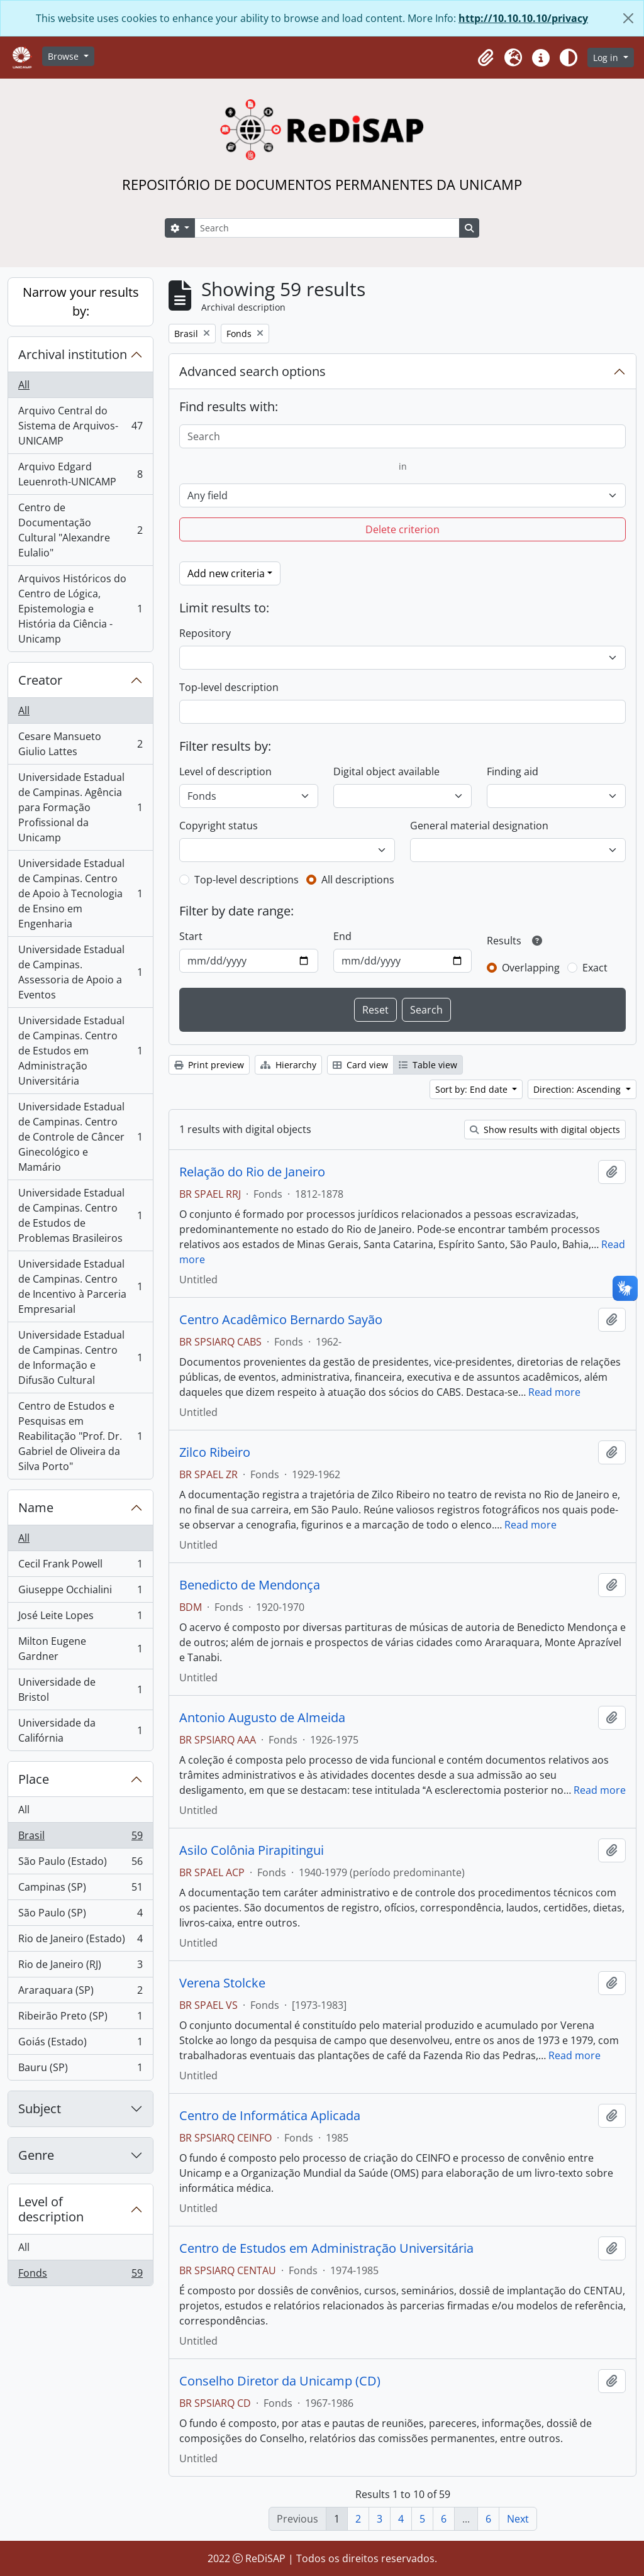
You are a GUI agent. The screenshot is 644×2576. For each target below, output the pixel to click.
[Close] (628, 18)
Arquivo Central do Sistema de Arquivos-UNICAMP (80, 426)
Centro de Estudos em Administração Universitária (326, 2248)
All (24, 385)
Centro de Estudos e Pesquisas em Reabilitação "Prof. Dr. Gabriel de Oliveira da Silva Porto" (80, 1436)
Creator (40, 680)
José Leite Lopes (80, 1618)
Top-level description (229, 687)
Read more (554, 1392)
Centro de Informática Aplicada (269, 2115)
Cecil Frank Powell (80, 1566)
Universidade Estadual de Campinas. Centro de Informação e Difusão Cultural (80, 1357)
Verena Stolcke (222, 1983)
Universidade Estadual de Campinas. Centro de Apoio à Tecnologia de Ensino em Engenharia (80, 893)
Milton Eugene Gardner (80, 1648)
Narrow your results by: (81, 301)
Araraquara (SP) (80, 1992)
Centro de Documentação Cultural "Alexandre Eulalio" (80, 530)
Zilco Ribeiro (214, 1452)
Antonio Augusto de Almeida (262, 1717)
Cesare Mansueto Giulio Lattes (80, 743)
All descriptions (357, 880)
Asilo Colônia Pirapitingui (251, 1850)
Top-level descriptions (246, 880)
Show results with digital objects (545, 1130)
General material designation (479, 825)
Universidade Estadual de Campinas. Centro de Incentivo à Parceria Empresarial (80, 1286)
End (342, 936)
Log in (607, 58)
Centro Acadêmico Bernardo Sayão (280, 1319)
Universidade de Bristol (80, 1689)
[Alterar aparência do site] (568, 58)
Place (33, 1779)
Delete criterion (402, 529)
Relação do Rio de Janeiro (252, 1172)
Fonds (80, 2275)
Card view (360, 1065)
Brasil (80, 1838)
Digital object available (386, 771)
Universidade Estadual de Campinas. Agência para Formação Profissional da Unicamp (80, 807)
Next (518, 2519)
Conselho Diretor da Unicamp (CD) (279, 2381)
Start (191, 936)
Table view (428, 1065)
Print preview (209, 1065)
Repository (205, 633)
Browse (64, 56)
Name (35, 1507)
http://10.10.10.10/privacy (523, 18)
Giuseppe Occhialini (80, 1592)
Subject (39, 2108)
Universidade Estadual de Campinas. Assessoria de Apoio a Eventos (80, 972)
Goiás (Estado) (80, 2044)
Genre (36, 2155)
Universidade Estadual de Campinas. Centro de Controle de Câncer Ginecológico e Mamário (80, 1137)
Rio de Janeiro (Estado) (80, 1941)
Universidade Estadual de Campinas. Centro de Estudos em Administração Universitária (80, 1051)
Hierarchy (288, 1065)
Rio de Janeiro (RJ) (80, 1967)
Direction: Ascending (578, 1089)
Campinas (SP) (80, 1889)
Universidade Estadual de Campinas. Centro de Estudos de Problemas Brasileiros (80, 1215)
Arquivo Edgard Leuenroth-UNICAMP (80, 474)
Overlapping (531, 968)
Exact (595, 968)
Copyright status (218, 825)
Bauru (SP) (80, 2070)
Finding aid (512, 771)
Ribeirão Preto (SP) (80, 2018)
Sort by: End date (472, 1089)
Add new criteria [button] (226, 573)
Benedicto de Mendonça (249, 1585)
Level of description (51, 2209)
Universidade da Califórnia (80, 1730)
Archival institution (72, 354)
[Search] (327, 228)
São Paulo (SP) (80, 1915)
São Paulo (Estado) (80, 1864)
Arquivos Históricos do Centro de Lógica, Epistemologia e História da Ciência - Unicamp (80, 609)
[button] (485, 58)
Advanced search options (252, 371)
